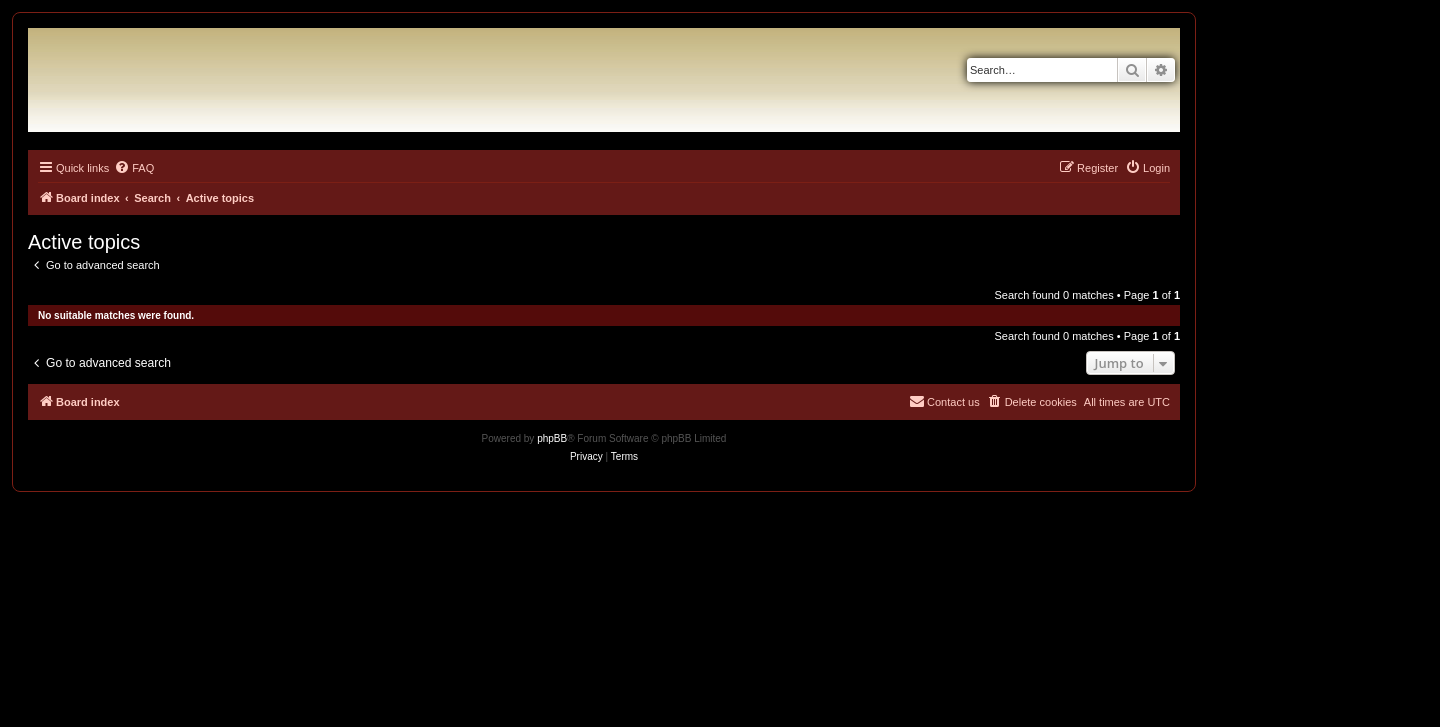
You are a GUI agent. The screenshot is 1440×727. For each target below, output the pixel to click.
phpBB (552, 438)
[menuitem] (134, 168)
